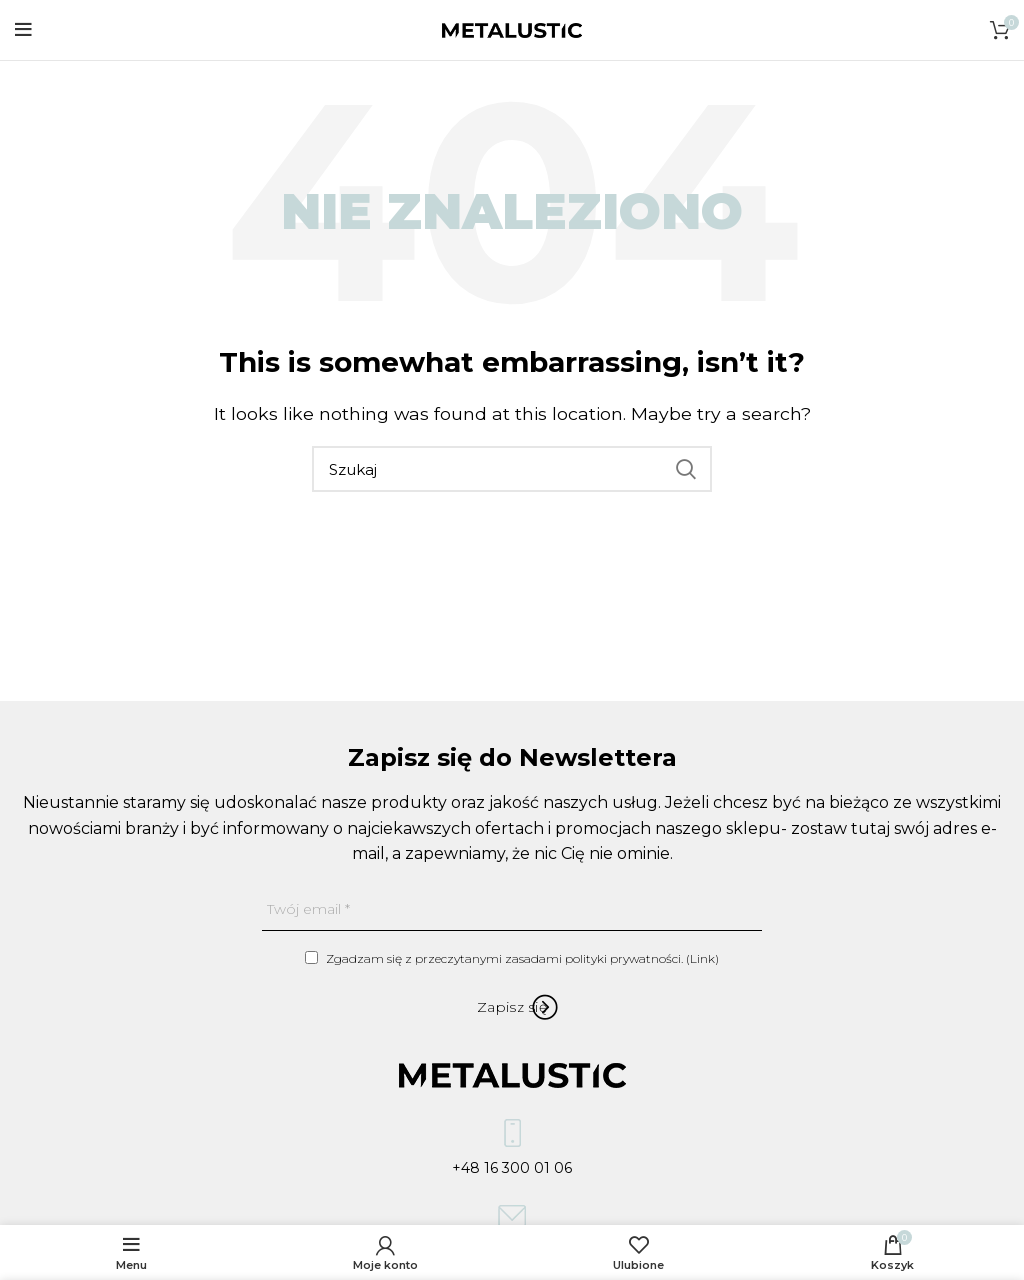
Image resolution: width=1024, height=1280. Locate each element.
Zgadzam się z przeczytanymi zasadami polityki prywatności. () (512, 958)
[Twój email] (512, 909)
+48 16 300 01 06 (512, 1153)
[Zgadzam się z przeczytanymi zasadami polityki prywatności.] (311, 957)
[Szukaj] (512, 469)
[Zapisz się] (512, 1007)
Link (702, 958)
